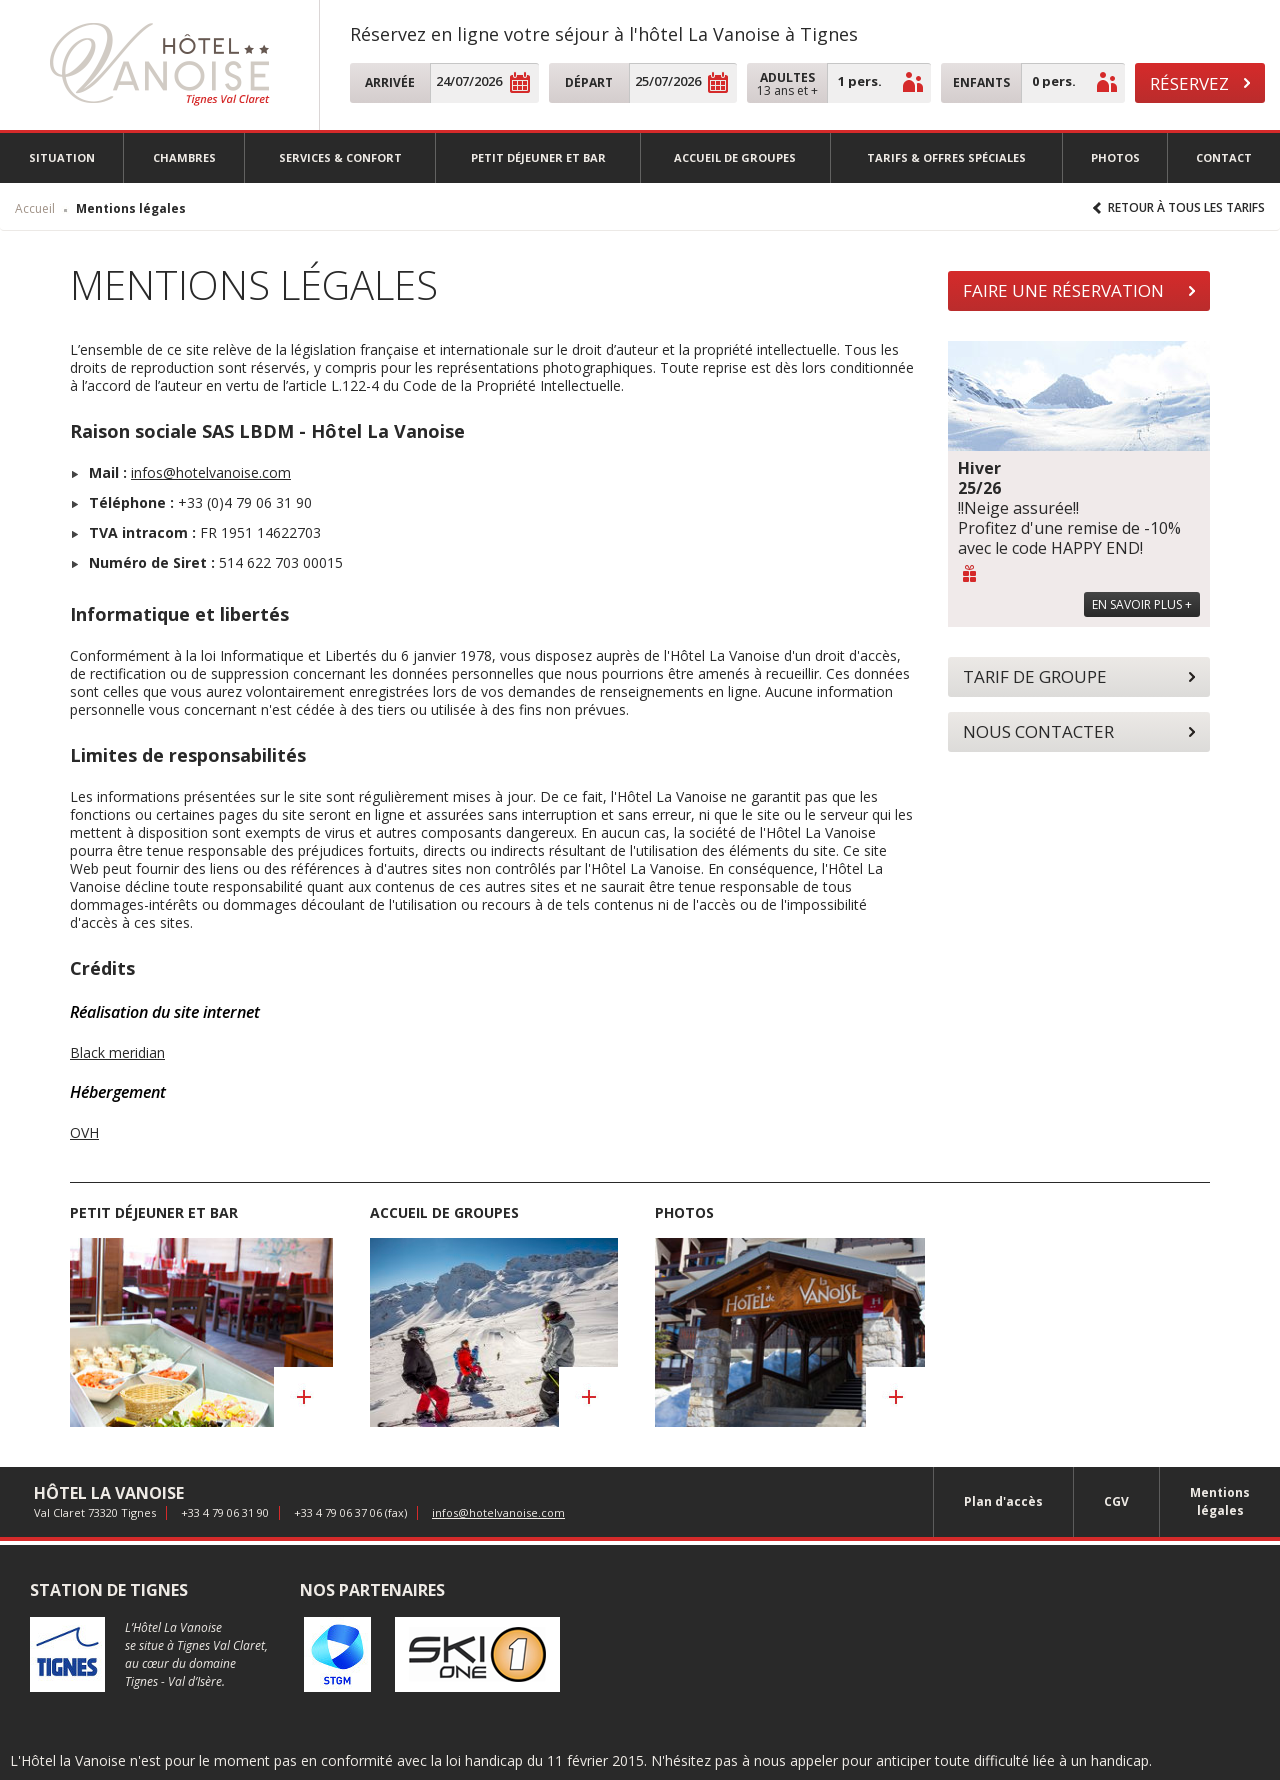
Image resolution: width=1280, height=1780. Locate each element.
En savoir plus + (1142, 604)
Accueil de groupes (735, 157)
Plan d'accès (1003, 1501)
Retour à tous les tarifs (1186, 207)
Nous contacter (1038, 731)
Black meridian (117, 1052)
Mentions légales (1220, 1501)
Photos (1115, 157)
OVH (84, 1132)
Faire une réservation (1063, 290)
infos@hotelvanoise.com (211, 472)
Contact (1224, 157)
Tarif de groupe (1035, 676)
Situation (62, 157)
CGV (1116, 1501)
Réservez (1189, 83)
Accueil (35, 208)
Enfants (981, 82)
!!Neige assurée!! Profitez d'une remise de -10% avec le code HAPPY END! (1069, 508)
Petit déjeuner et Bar (538, 157)
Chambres (184, 157)
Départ (589, 82)
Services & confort (340, 157)
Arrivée (390, 82)
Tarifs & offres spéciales (946, 157)
